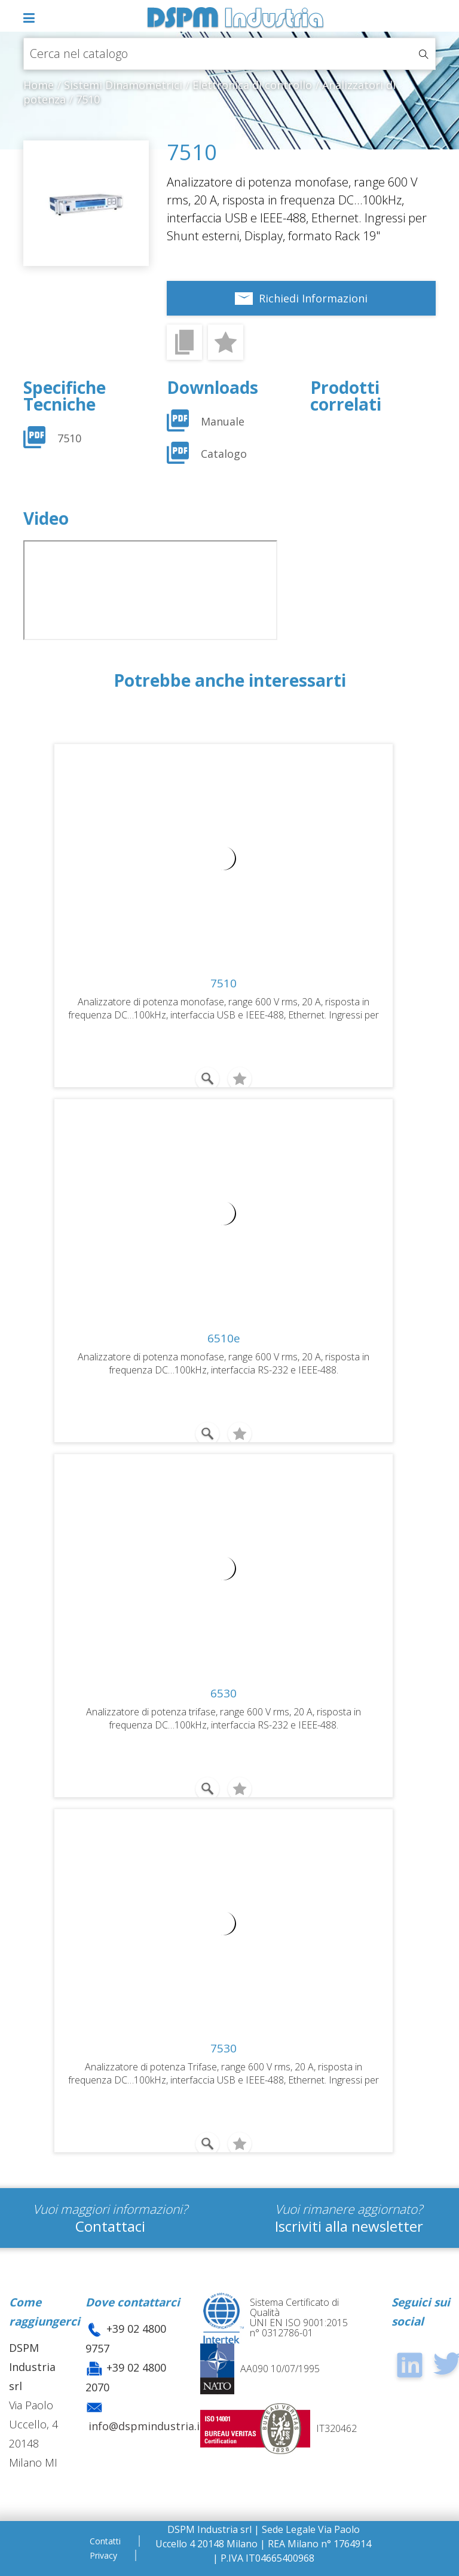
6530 (223, 1693)
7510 (69, 438)
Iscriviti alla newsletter (349, 2226)
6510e (223, 1338)
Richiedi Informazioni (313, 298)
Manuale (222, 421)
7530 (223, 2048)
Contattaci (110, 2226)
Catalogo (224, 453)
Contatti (105, 2541)
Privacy (103, 2555)
